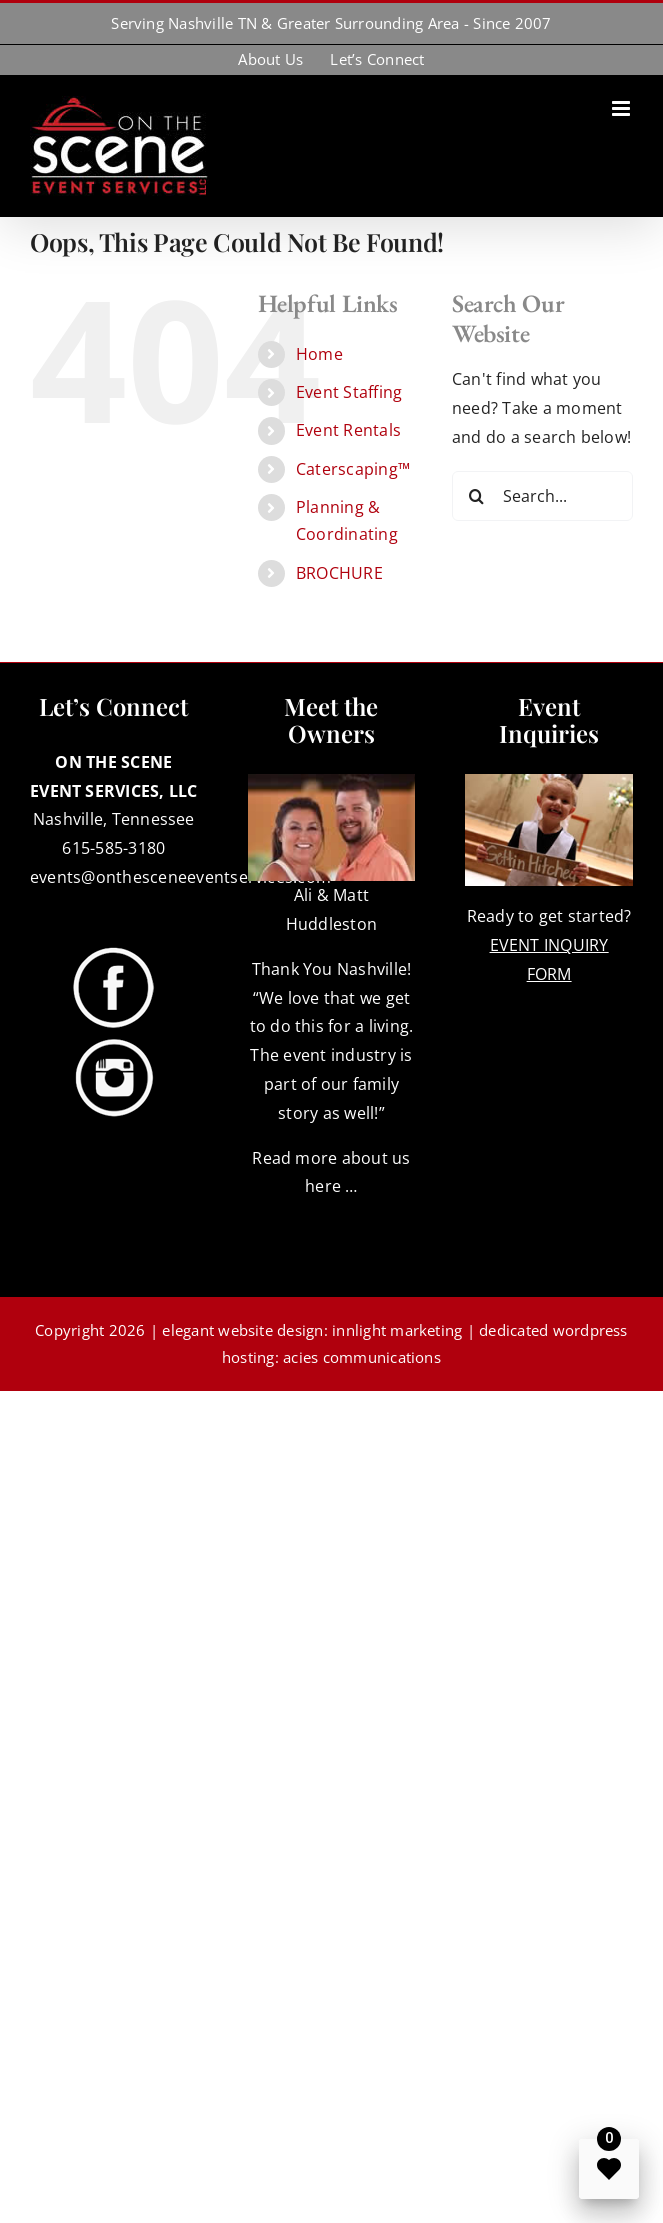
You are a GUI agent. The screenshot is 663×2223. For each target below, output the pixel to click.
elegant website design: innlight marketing (312, 1330)
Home (319, 354)
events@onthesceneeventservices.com (180, 877)
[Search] (477, 496)
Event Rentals (348, 430)
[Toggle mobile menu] (622, 108)
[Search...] (542, 496)
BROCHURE (339, 573)
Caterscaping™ (353, 469)
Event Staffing (349, 392)
